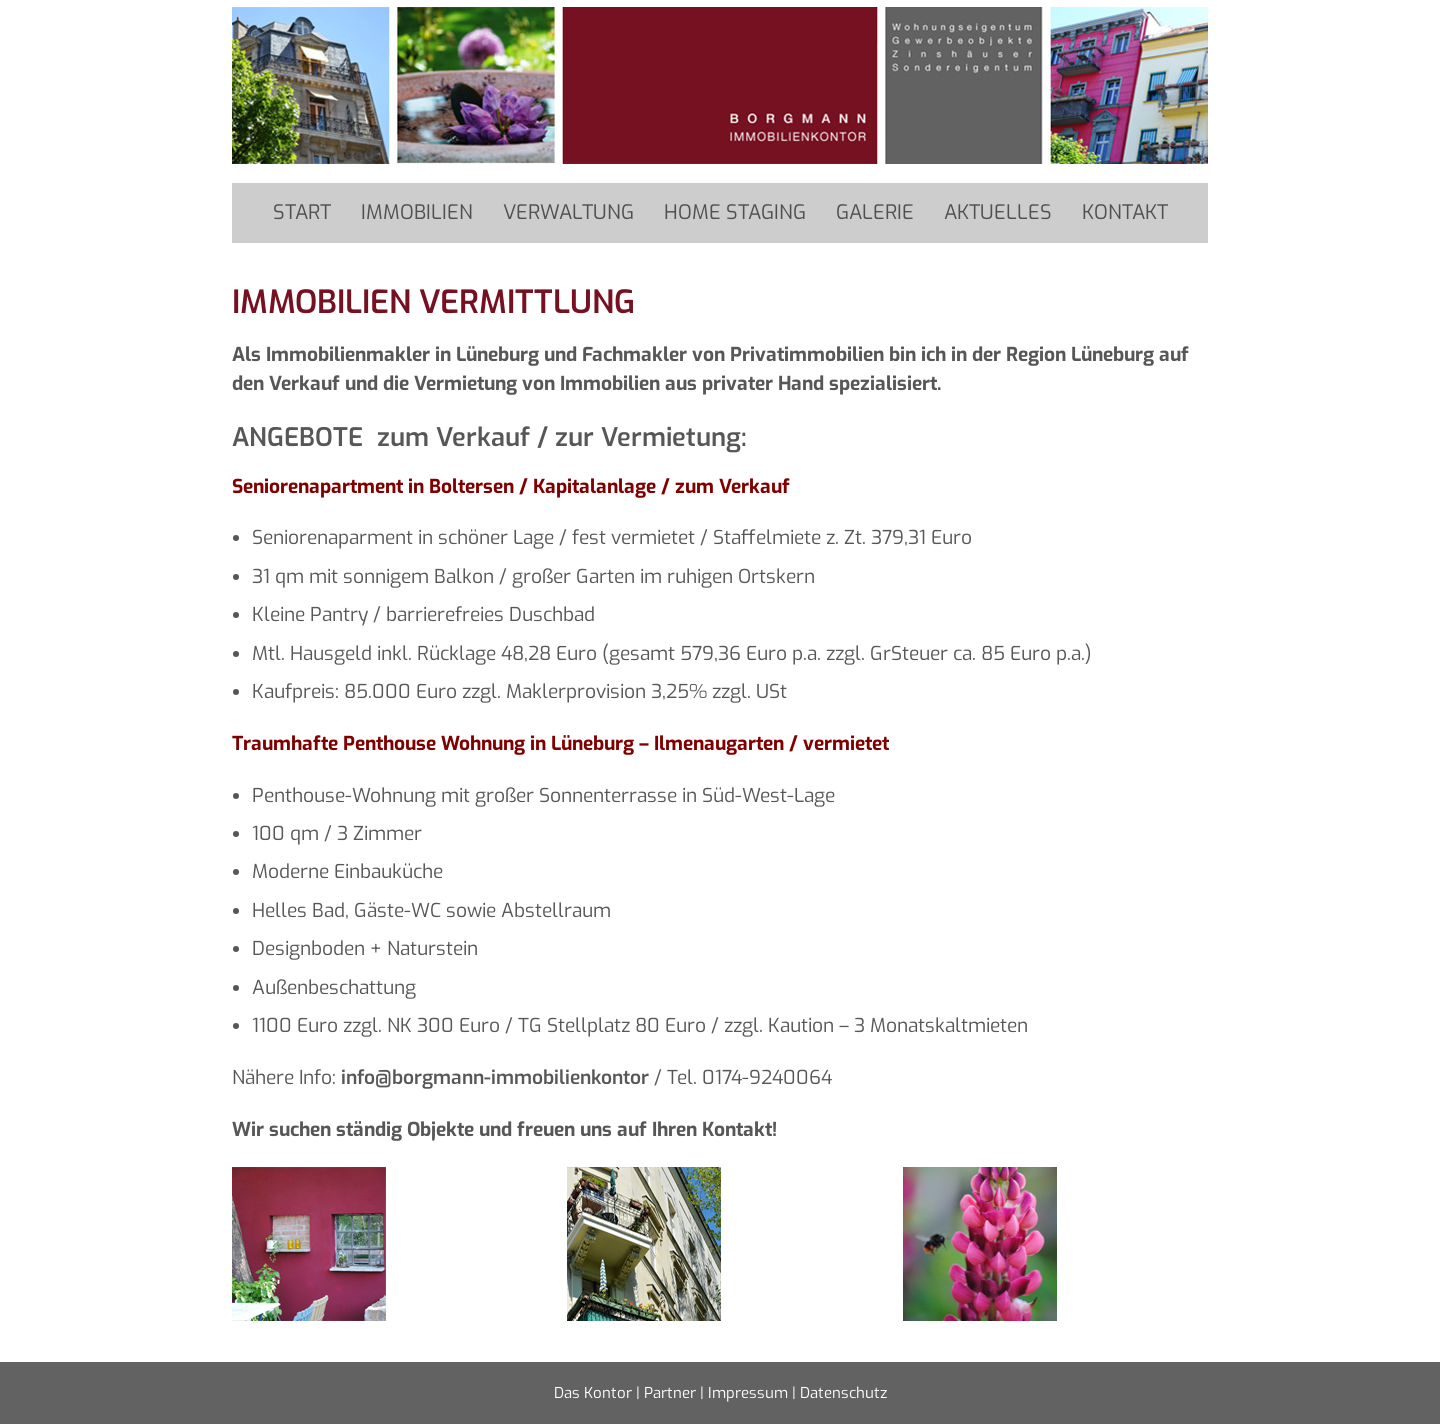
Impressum (748, 1393)
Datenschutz (843, 1393)
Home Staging (735, 212)
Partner (670, 1393)
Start (302, 212)
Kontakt (1125, 212)
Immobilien (417, 212)
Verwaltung (568, 212)
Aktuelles (998, 212)
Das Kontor (593, 1393)
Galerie (875, 212)
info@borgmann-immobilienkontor (495, 1077)
